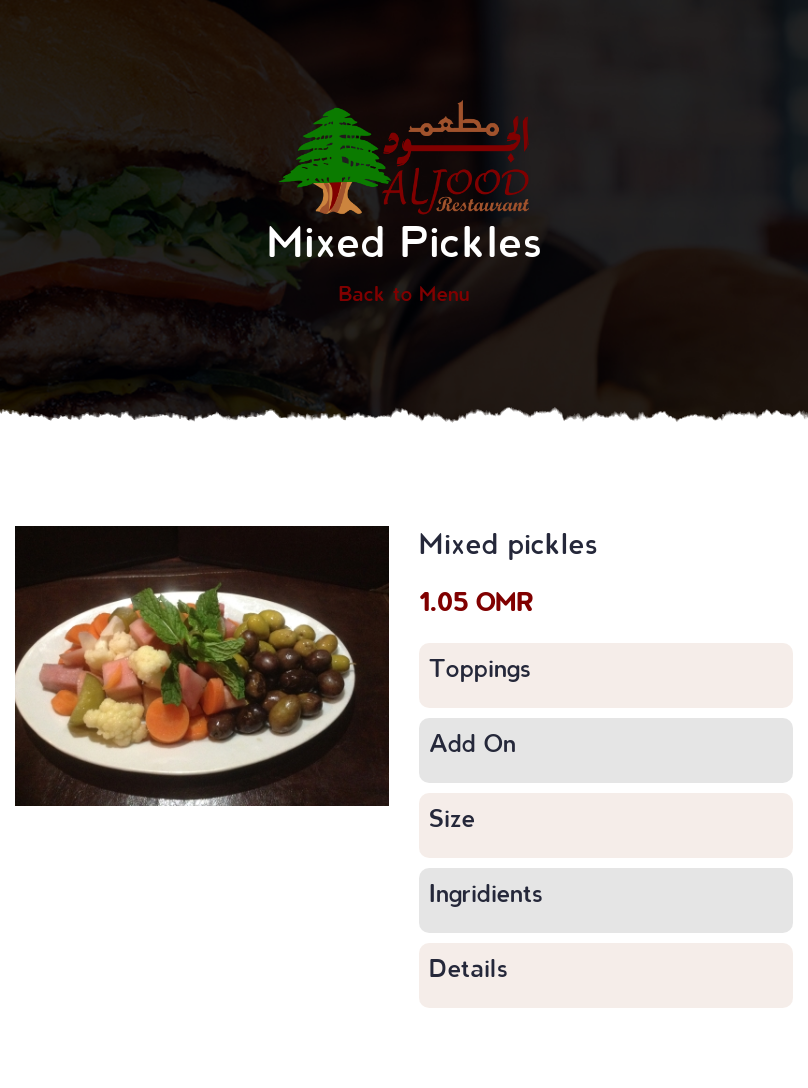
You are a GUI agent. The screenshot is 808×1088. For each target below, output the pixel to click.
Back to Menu (404, 293)
